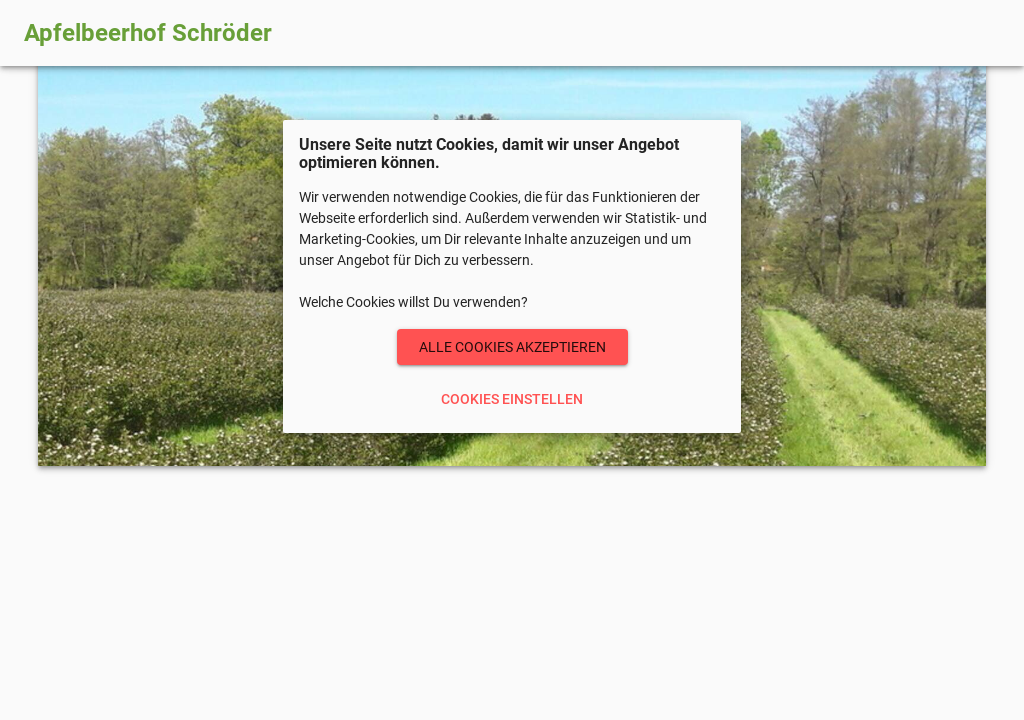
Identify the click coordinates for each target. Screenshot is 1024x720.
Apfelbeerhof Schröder (148, 33)
